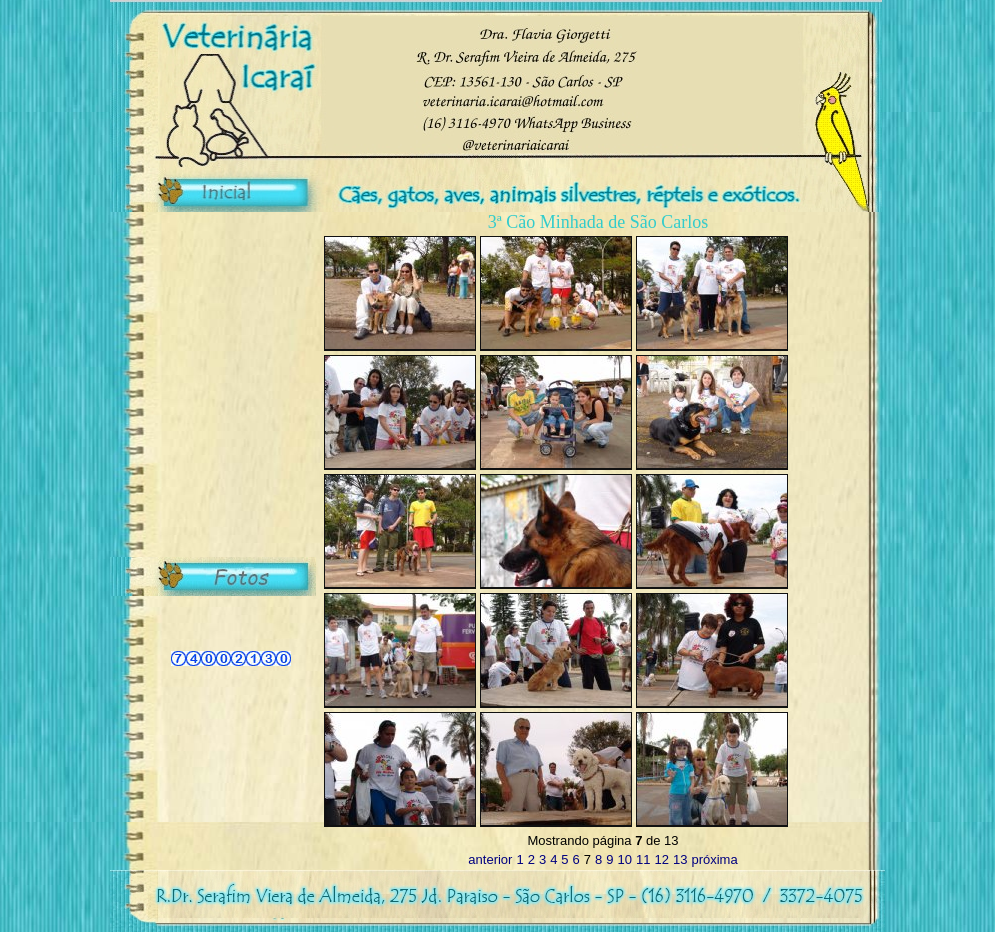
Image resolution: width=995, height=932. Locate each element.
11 (643, 859)
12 (661, 859)
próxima (714, 859)
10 (625, 859)
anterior (490, 859)
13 (680, 859)
